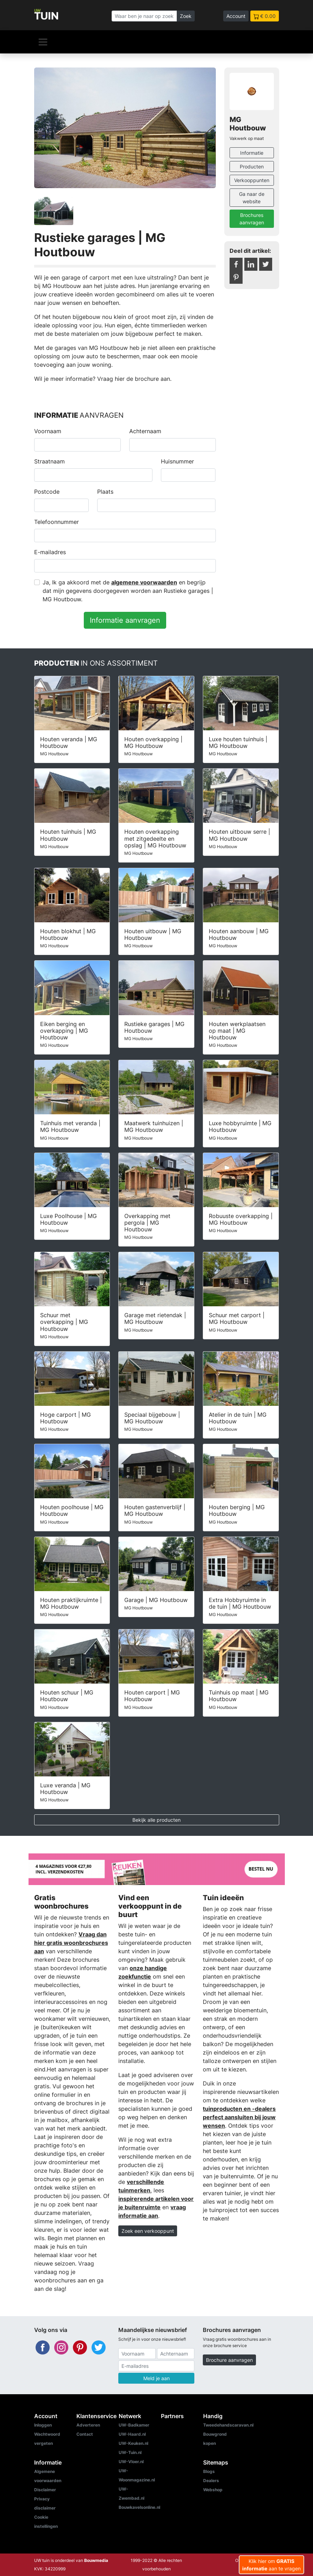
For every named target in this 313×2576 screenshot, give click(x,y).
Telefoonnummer (56, 521)
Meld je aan (156, 2378)
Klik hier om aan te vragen (271, 2564)
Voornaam (47, 431)
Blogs (209, 2471)
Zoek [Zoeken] (186, 16)
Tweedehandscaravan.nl (228, 2425)
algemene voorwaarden (144, 582)
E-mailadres (50, 552)
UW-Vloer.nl (131, 2461)
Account (235, 16)
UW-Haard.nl (132, 2434)
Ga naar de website (251, 197)
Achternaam (145, 431)
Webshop (213, 2489)
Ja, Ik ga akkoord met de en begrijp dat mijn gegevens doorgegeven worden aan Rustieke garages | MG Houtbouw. (128, 591)
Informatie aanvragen (125, 620)
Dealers (211, 2480)
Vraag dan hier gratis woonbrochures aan (71, 1943)
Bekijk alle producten (156, 1820)
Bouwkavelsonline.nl (139, 2507)
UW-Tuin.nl (130, 2452)
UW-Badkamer (134, 2425)
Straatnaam (49, 461)
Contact (84, 2434)
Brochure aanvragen (229, 2360)
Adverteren (88, 2425)
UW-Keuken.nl (133, 2443)
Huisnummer (177, 461)
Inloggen (43, 2425)
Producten (252, 166)
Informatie (251, 153)
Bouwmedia (96, 2560)
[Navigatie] (43, 42)
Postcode (47, 491)
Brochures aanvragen (251, 218)
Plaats (105, 491)
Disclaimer (45, 2489)
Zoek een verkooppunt (147, 2231)
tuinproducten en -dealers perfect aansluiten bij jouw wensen (239, 2117)
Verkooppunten (251, 180)
